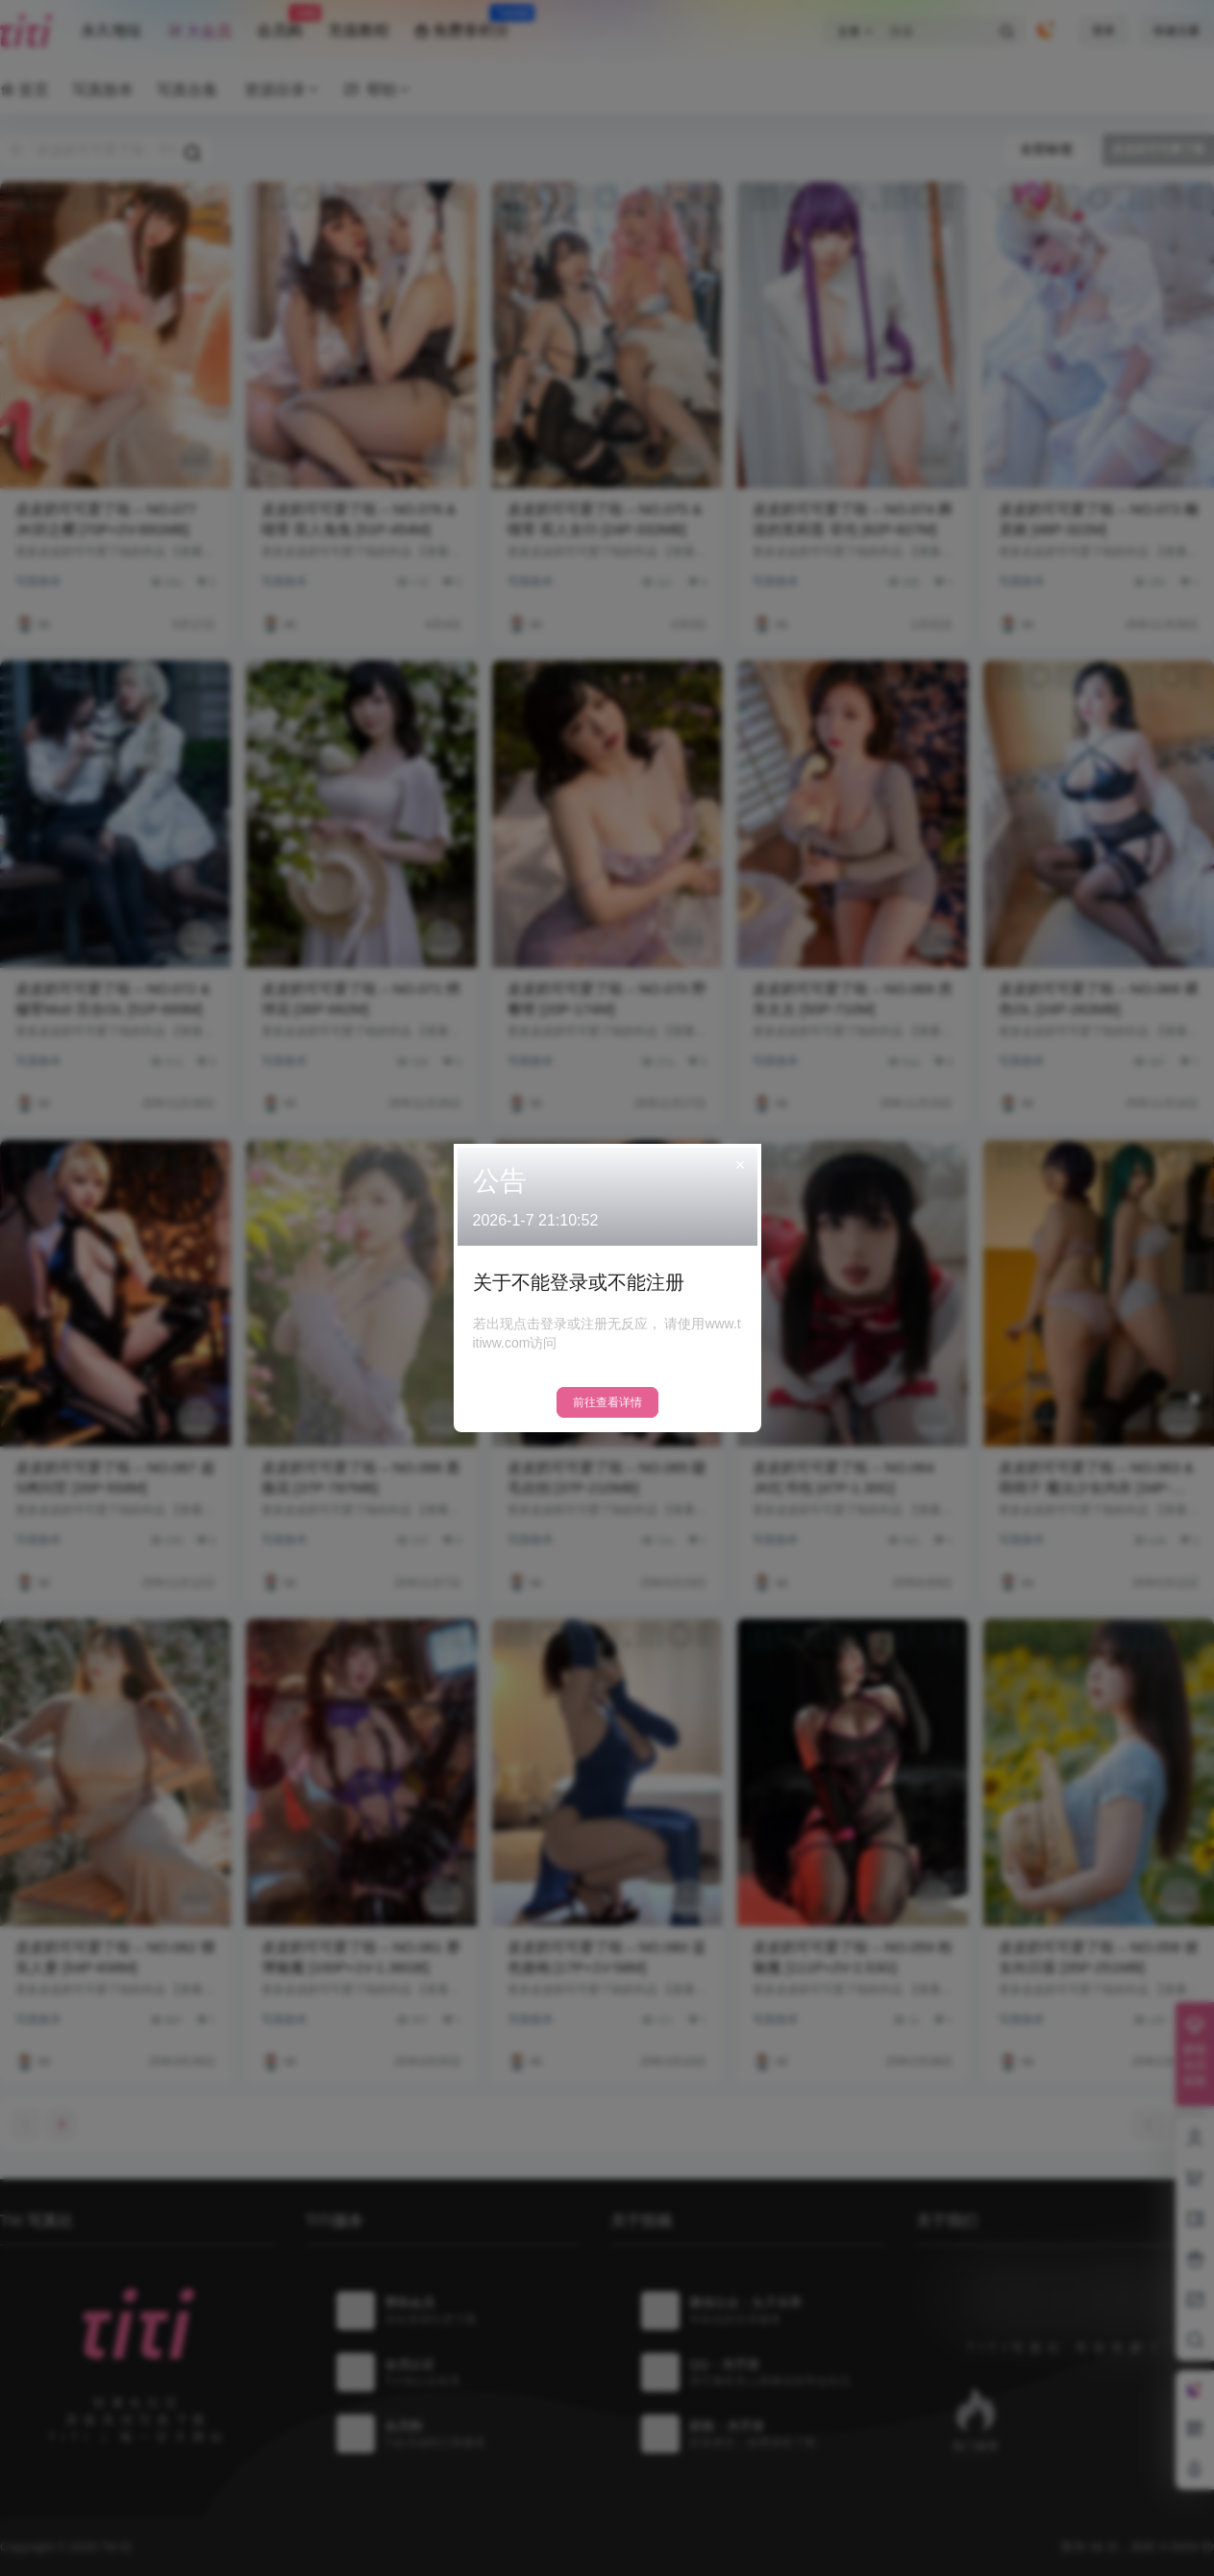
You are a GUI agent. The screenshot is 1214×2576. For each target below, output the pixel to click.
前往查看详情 (607, 1402)
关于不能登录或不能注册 (578, 1282)
